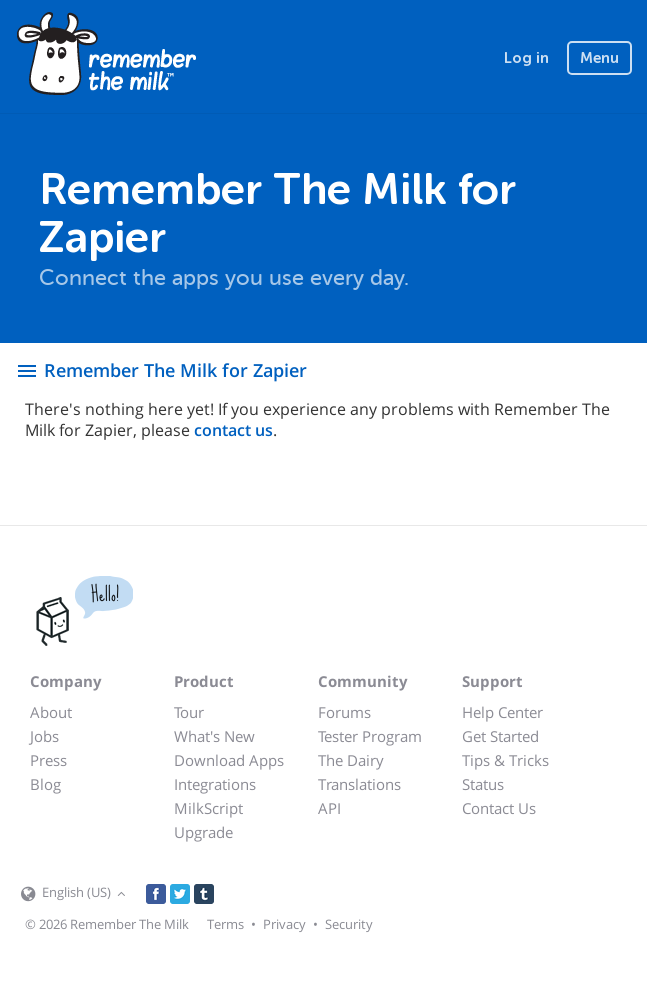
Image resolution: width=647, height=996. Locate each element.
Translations (359, 784)
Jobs (44, 736)
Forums (344, 712)
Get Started (500, 736)
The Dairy (351, 760)
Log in (526, 58)
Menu (599, 58)
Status (483, 784)
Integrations (215, 784)
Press (48, 760)
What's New (214, 736)
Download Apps (229, 760)
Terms (225, 924)
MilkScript (208, 808)
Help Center (502, 712)
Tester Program (370, 736)
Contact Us (499, 808)
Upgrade (203, 832)
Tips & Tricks (505, 760)
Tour (189, 712)
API (329, 808)
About (51, 712)
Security (349, 924)
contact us (233, 430)
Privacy (284, 924)
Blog (45, 784)
